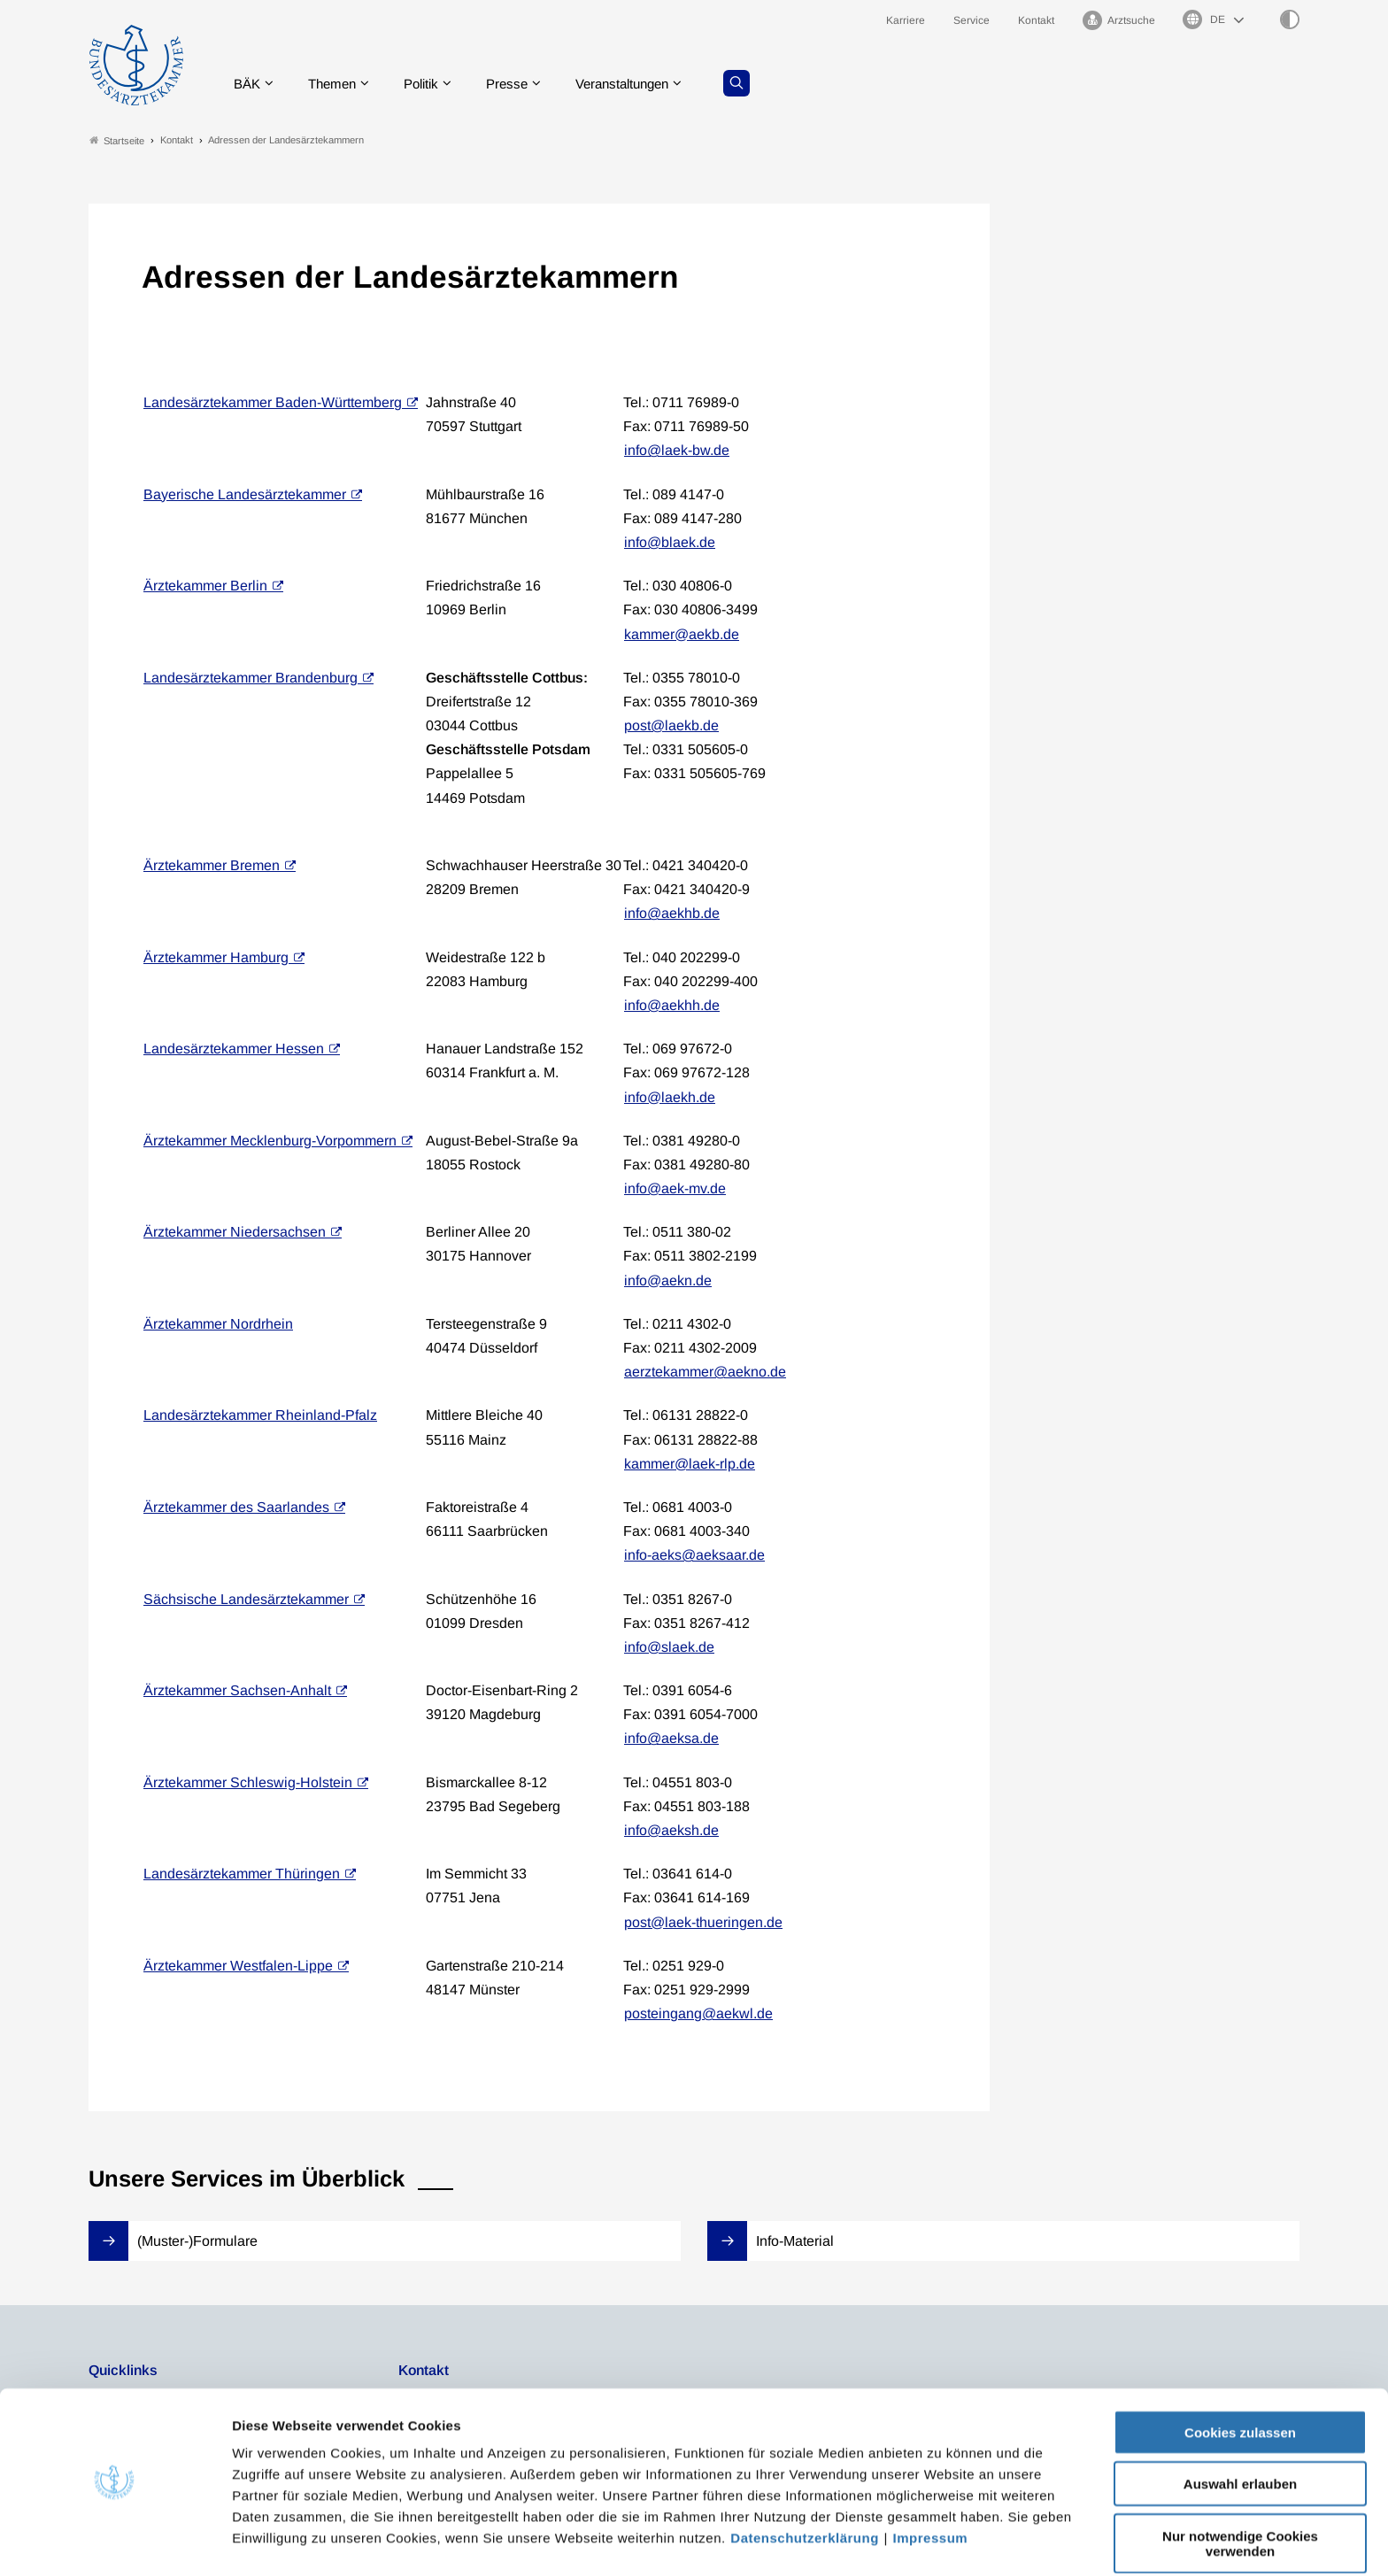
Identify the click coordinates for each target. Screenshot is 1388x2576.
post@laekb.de (671, 725)
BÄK (251, 83)
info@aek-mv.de (675, 1188)
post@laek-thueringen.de (703, 1922)
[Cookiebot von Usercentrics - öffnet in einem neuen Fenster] (114, 2541)
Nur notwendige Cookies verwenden (1240, 2489)
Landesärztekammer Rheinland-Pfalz (260, 1415)
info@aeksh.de (671, 1830)
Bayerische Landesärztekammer (244, 494)
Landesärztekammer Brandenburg (250, 677)
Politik (432, 83)
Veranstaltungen (643, 83)
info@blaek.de (669, 542)
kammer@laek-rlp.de (689, 1463)
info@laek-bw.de (676, 451)
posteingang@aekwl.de (698, 2014)
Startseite (116, 140)
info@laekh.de (669, 1097)
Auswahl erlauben (1240, 2430)
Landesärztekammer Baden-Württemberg (272, 402)
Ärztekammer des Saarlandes (236, 1507)
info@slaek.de (669, 1646)
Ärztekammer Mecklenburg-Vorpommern (270, 1140)
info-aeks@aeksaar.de (694, 1555)
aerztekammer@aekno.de (705, 1372)
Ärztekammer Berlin (205, 586)
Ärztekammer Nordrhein (218, 1323)
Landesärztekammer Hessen (233, 1049)
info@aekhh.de (672, 1005)
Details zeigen (942, 2541)
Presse (522, 83)
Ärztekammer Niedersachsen (234, 1232)
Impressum (930, 2483)
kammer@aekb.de (681, 634)
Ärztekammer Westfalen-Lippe (238, 1965)
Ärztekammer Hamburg (216, 957)
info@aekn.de (668, 1280)
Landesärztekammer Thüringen (241, 1874)
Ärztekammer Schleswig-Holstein (247, 1782)
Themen (339, 83)
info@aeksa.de (671, 1739)
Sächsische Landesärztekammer (246, 1599)
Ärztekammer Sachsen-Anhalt (237, 1690)
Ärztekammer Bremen (211, 865)
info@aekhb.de (672, 914)
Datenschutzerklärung (804, 2483)
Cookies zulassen (1240, 2378)
